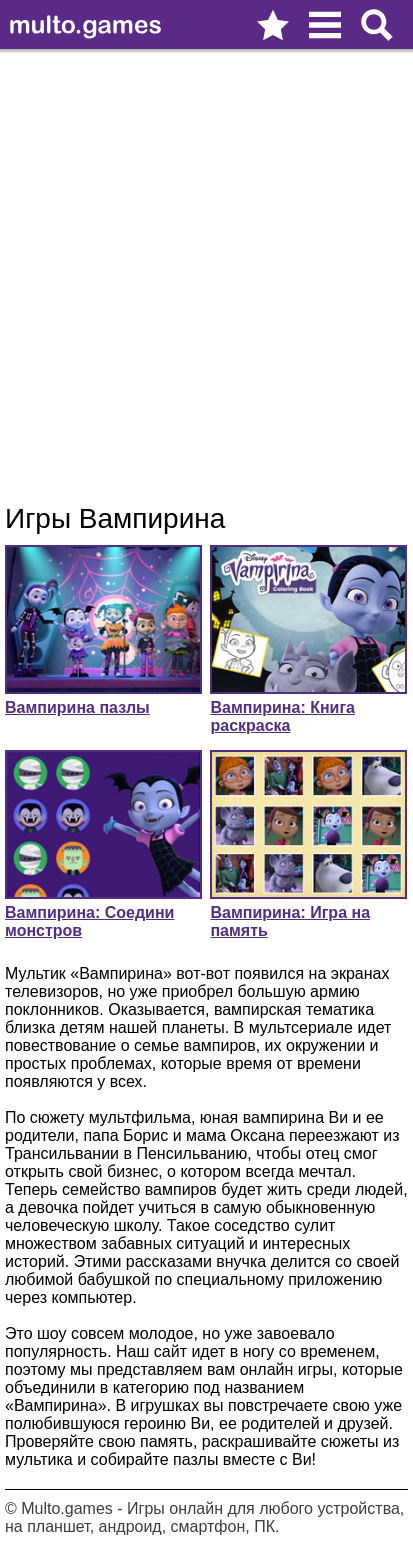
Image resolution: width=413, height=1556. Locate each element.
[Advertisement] (206, 276)
